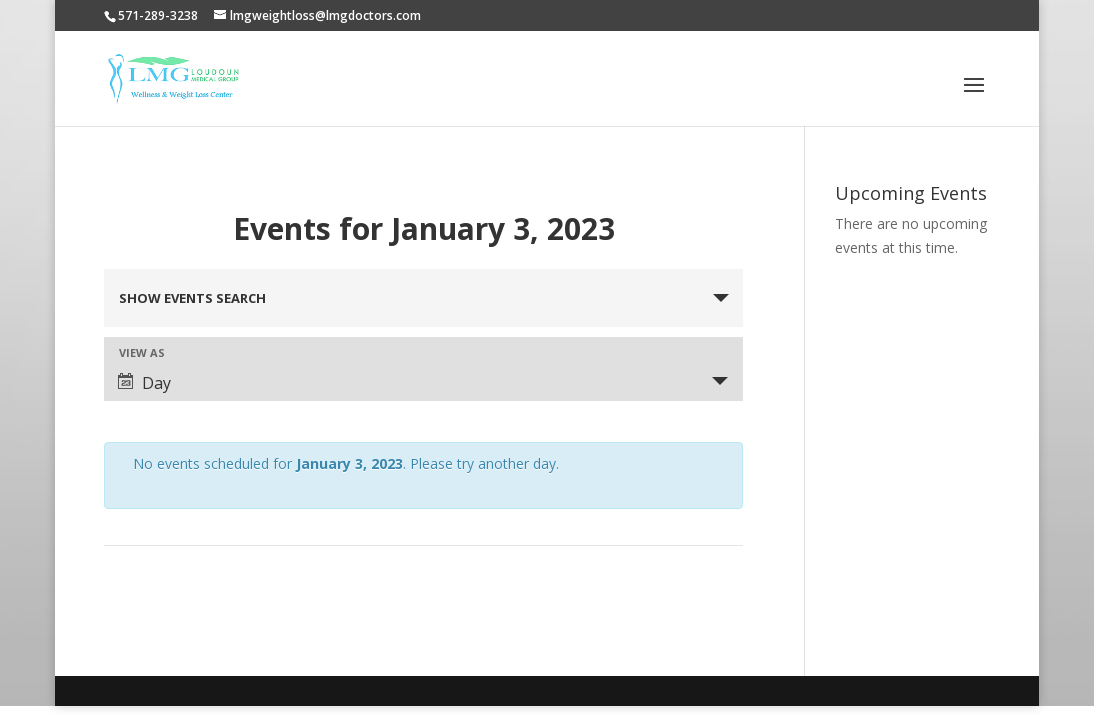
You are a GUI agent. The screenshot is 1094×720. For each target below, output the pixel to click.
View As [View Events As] (142, 352)
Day (144, 383)
